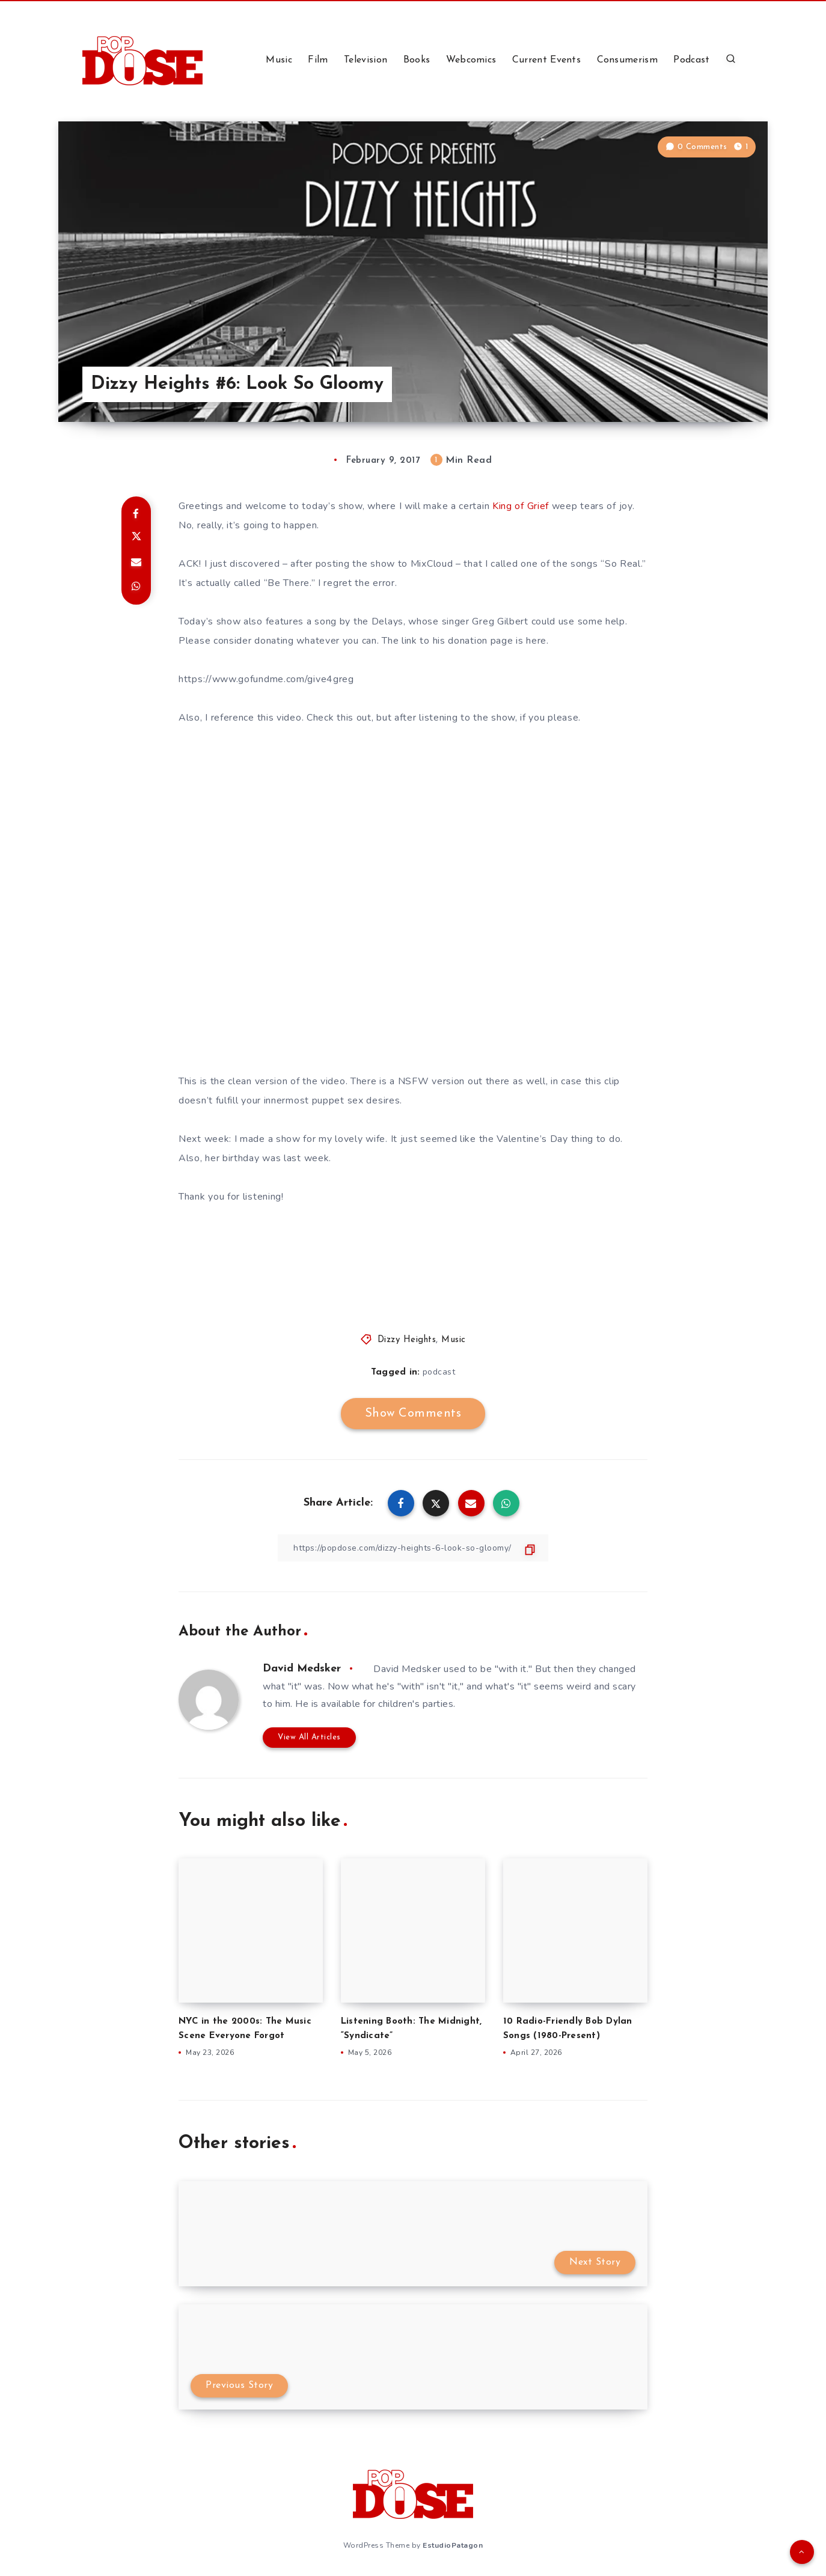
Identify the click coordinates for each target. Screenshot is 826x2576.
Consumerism (627, 60)
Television (365, 60)
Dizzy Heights (407, 1339)
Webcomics (471, 60)
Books (416, 60)
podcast (439, 1372)
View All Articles (309, 1737)
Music (279, 60)
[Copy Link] (413, 1547)
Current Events (546, 60)
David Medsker (302, 1668)
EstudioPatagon (453, 2545)
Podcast (691, 60)
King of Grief (520, 506)
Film (318, 60)
